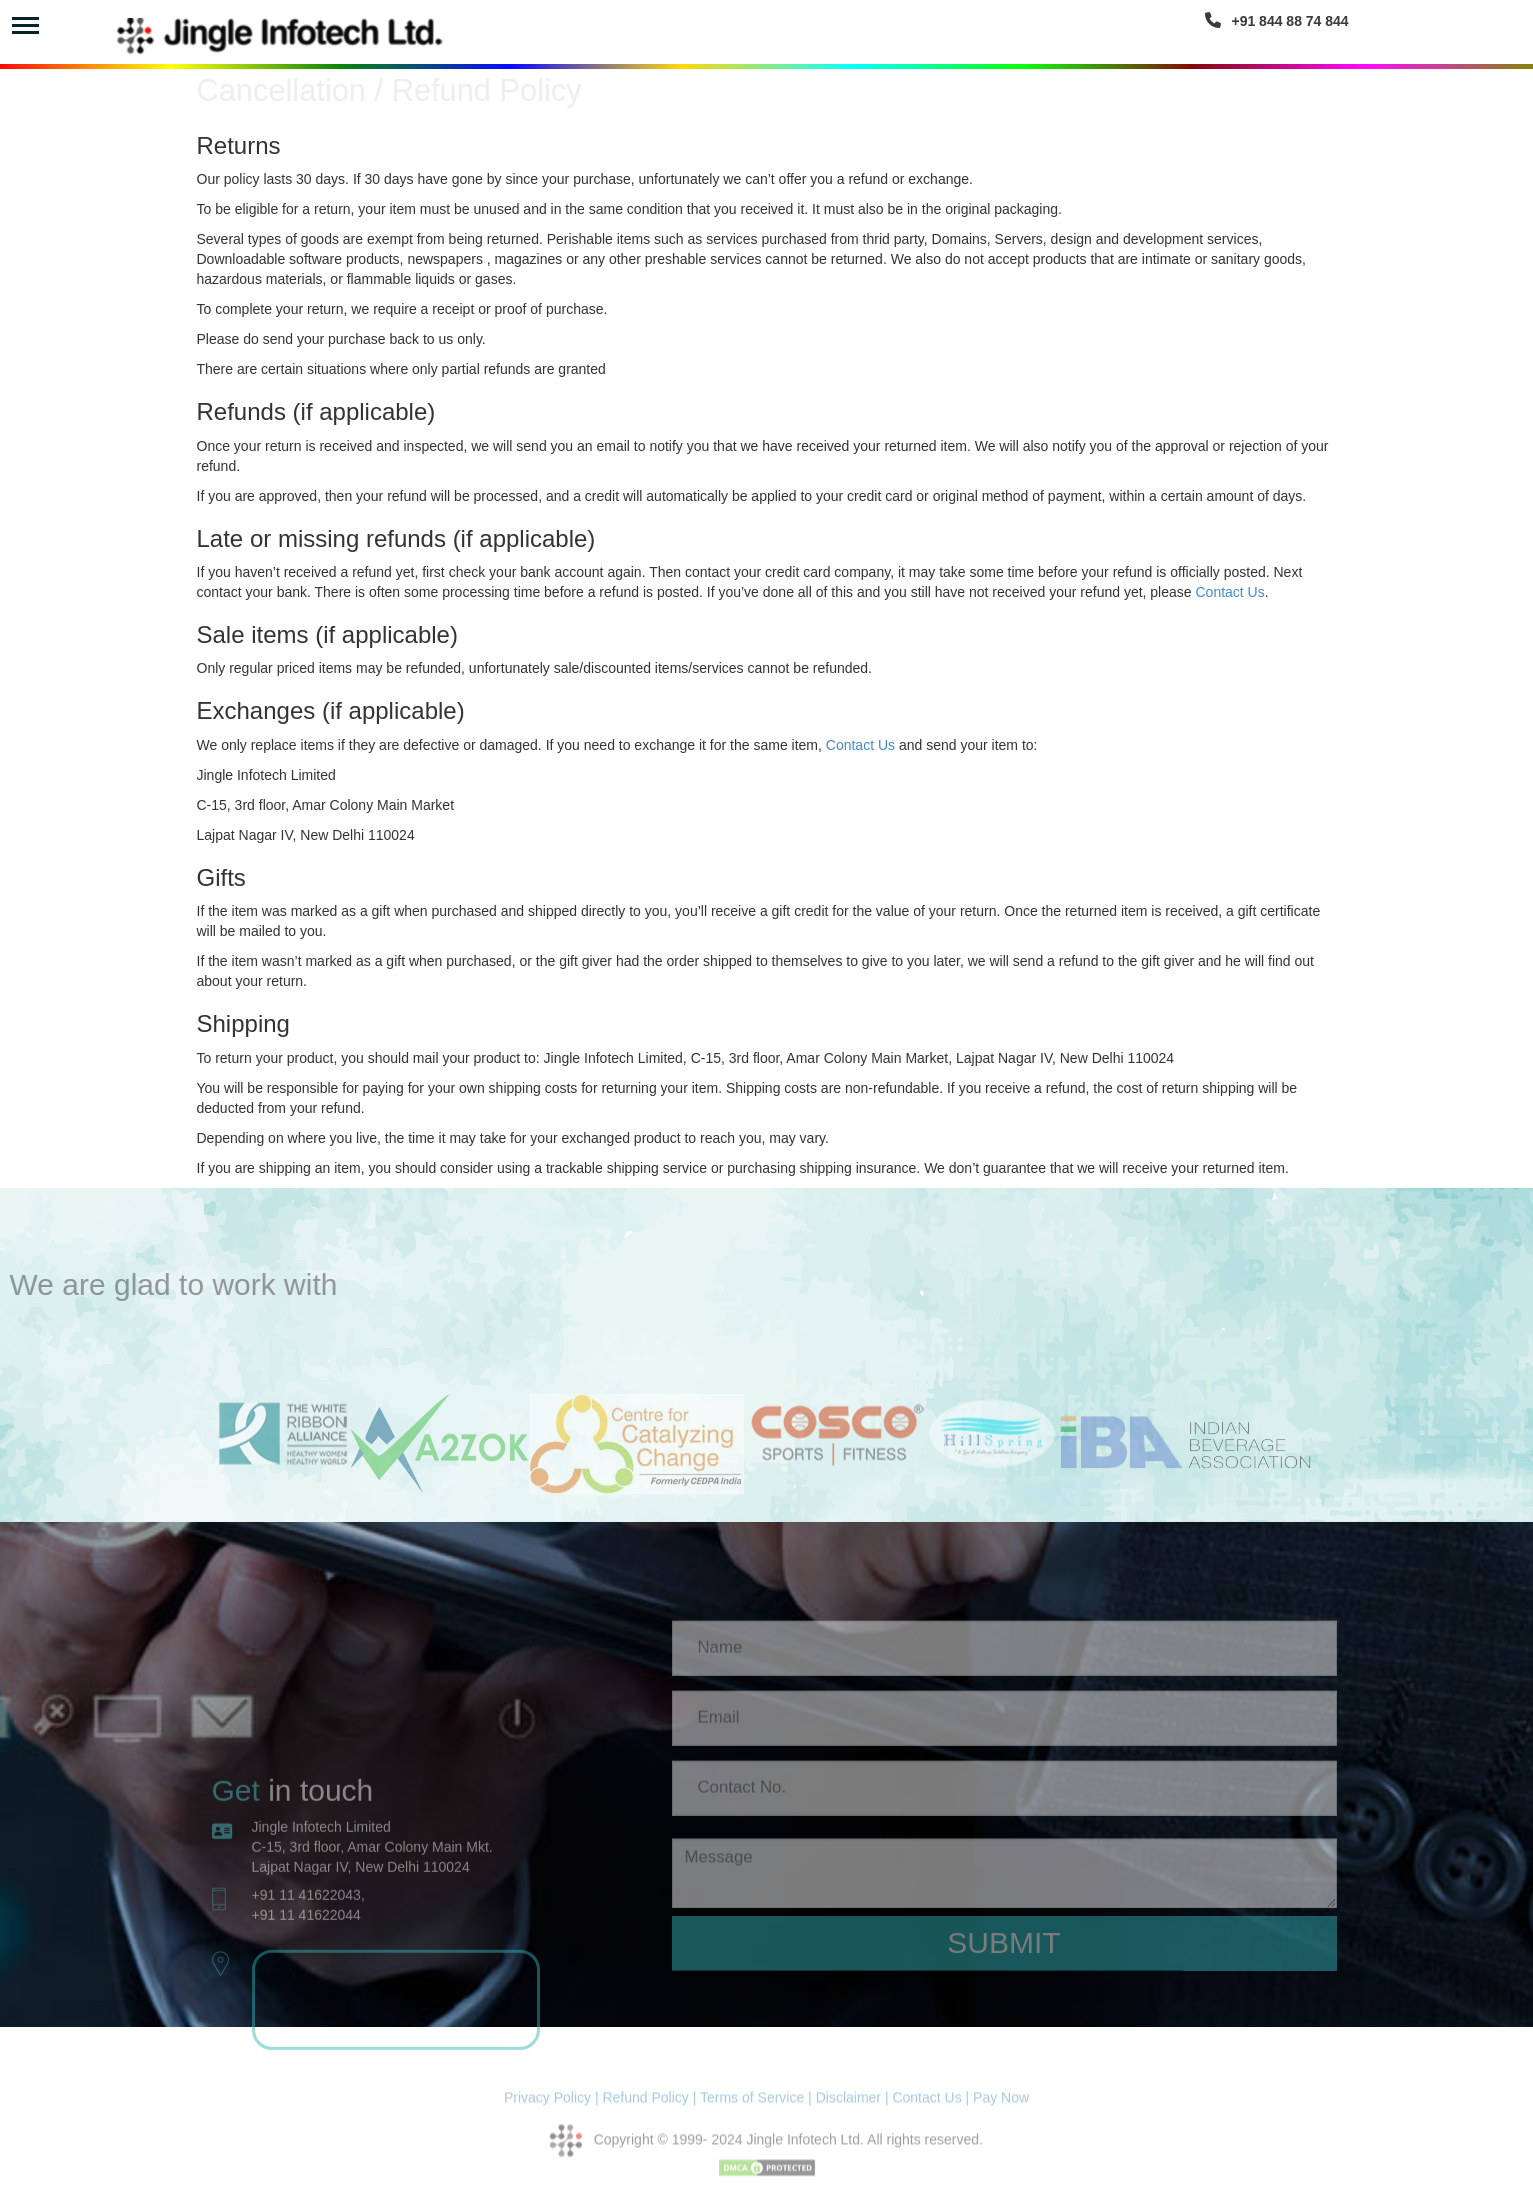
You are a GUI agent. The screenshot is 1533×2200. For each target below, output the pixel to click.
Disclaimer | (852, 2105)
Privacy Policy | (551, 2105)
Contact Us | (930, 2105)
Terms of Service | (756, 2105)
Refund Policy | (651, 2105)
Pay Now (1001, 2105)
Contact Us (1229, 592)
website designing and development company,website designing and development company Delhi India (396, 2126)
